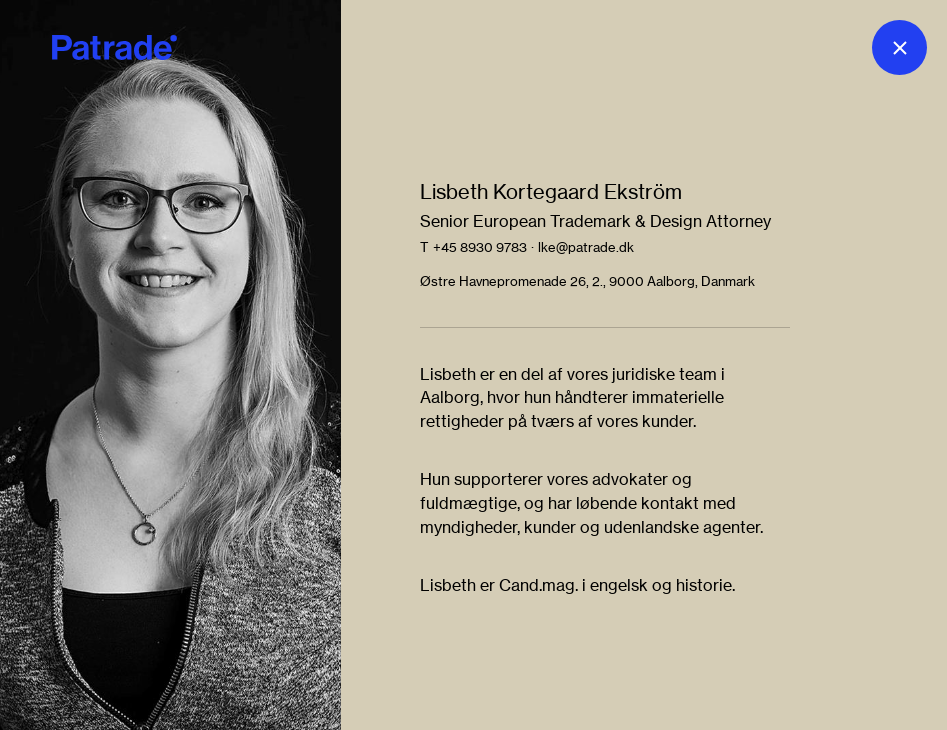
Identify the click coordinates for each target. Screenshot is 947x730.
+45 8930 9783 (480, 247)
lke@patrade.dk (586, 247)
